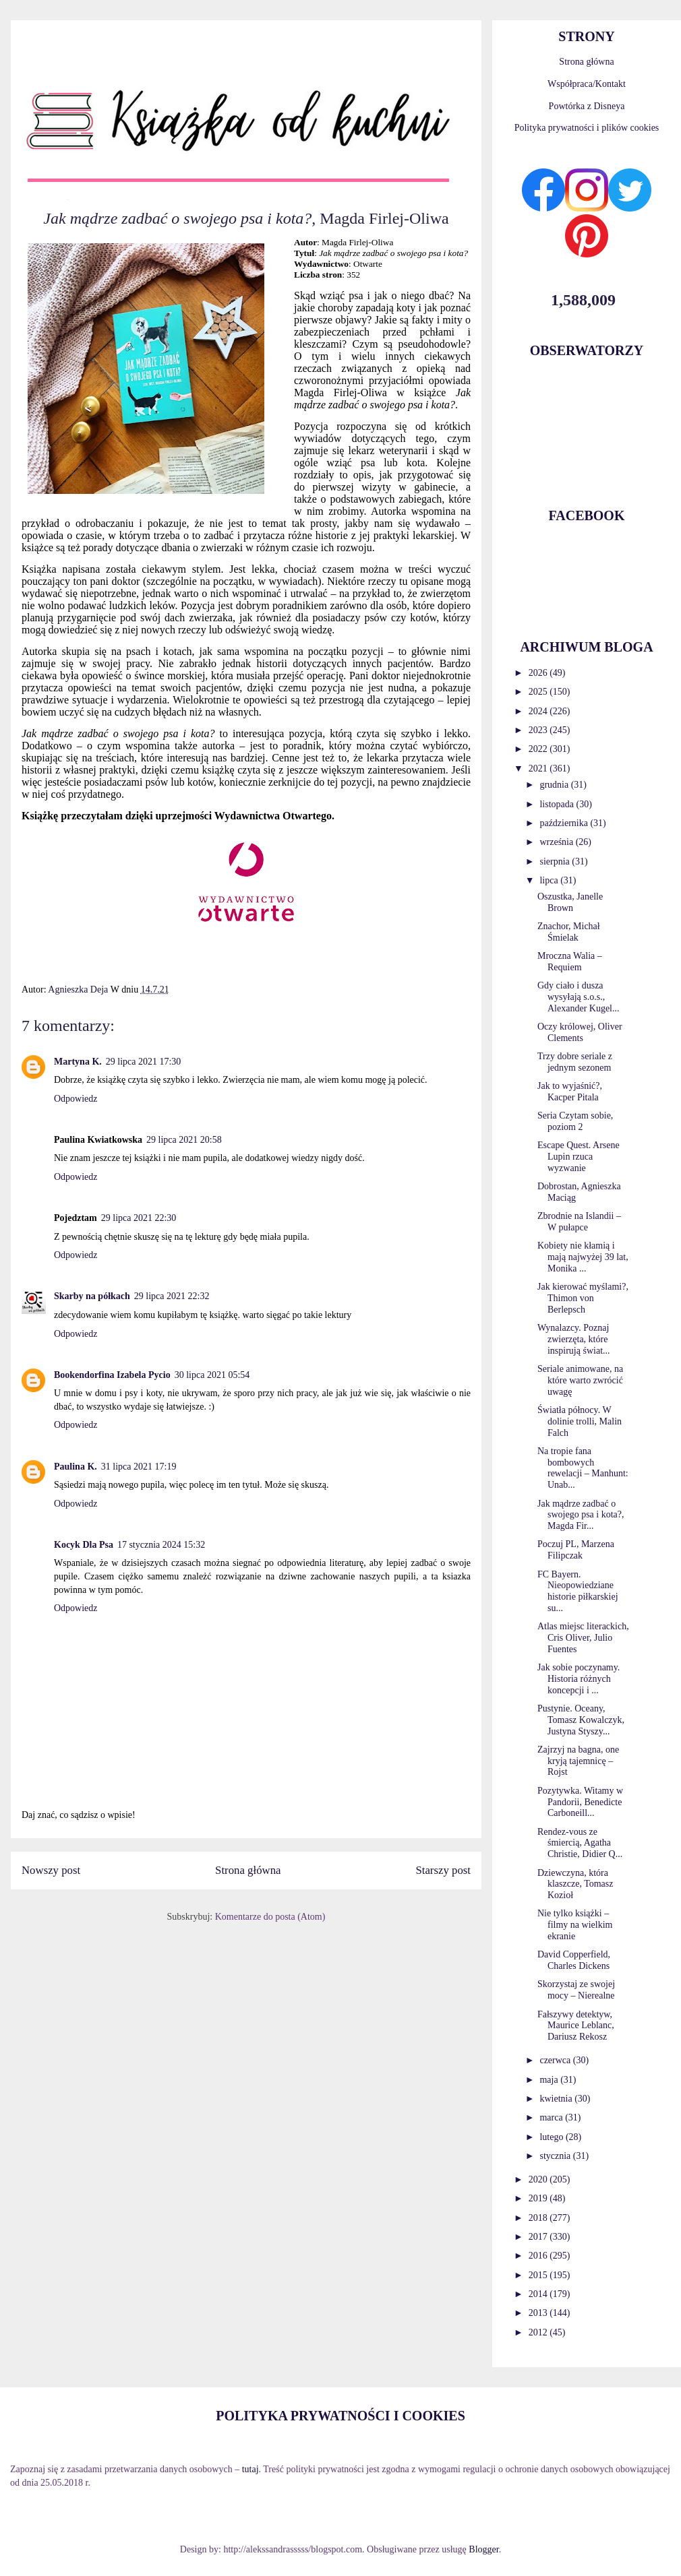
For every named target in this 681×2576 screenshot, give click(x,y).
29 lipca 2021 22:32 (172, 1296)
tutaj (250, 2469)
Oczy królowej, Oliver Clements (579, 1032)
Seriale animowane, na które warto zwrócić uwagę (580, 1380)
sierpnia (555, 861)
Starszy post (443, 1870)
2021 (539, 768)
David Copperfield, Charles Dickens (573, 1960)
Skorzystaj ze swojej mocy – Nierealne (576, 1990)
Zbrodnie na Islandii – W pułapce (579, 1221)
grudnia (554, 785)
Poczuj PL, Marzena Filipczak (575, 1550)
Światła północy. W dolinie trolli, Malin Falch (579, 1421)
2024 (539, 711)
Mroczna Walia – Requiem (569, 961)
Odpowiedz (76, 1099)
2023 (539, 730)
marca (552, 2117)
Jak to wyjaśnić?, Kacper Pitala (569, 1091)
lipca (549, 880)
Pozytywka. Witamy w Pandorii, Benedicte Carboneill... (580, 1802)
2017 (539, 2237)
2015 (539, 2275)
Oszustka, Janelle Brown (570, 902)
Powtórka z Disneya (587, 106)
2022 (539, 749)
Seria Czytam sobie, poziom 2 (575, 1121)
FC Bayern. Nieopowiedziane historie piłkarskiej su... (577, 1591)
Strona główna (247, 1870)
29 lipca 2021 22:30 (139, 1218)
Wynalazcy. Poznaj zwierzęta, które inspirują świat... (573, 1339)
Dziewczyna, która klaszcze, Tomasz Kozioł (575, 1884)
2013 (539, 2313)
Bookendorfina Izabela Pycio (112, 1375)
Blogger (483, 2549)
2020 (539, 2179)
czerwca (555, 2060)
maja (549, 2080)
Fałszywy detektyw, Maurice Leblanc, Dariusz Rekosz (575, 2025)
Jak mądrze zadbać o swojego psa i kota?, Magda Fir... (580, 1515)
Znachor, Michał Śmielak (568, 932)
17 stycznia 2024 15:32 (161, 1545)
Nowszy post (51, 1870)
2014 (539, 2294)
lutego (552, 2137)
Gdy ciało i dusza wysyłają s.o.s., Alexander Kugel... (578, 996)
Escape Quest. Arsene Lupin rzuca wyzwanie (578, 1156)
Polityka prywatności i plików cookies (586, 128)
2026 (539, 673)
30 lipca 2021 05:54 (212, 1375)
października (564, 823)
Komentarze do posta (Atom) (270, 1917)
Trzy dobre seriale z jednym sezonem (574, 1062)
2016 (539, 2256)
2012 (539, 2332)
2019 (539, 2198)
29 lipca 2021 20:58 (184, 1140)
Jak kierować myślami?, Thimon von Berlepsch (582, 1298)
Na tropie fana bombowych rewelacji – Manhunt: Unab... (582, 1468)
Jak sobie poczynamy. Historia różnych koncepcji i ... (578, 1678)
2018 (539, 2218)
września (557, 842)
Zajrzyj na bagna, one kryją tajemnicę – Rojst (578, 1761)
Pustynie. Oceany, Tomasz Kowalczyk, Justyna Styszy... (580, 1719)
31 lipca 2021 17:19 (139, 1467)
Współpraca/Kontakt (586, 84)
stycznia (555, 2156)
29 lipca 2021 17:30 (143, 1062)
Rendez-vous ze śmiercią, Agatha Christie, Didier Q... (579, 1843)
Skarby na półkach (92, 1296)
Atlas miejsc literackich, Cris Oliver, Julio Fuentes (583, 1637)
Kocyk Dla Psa (83, 1545)
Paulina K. (75, 1467)
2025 (539, 692)
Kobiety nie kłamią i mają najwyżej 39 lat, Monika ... (582, 1257)
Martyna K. (78, 1062)
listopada (557, 804)
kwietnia (556, 2099)
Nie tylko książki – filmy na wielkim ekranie (574, 1924)
